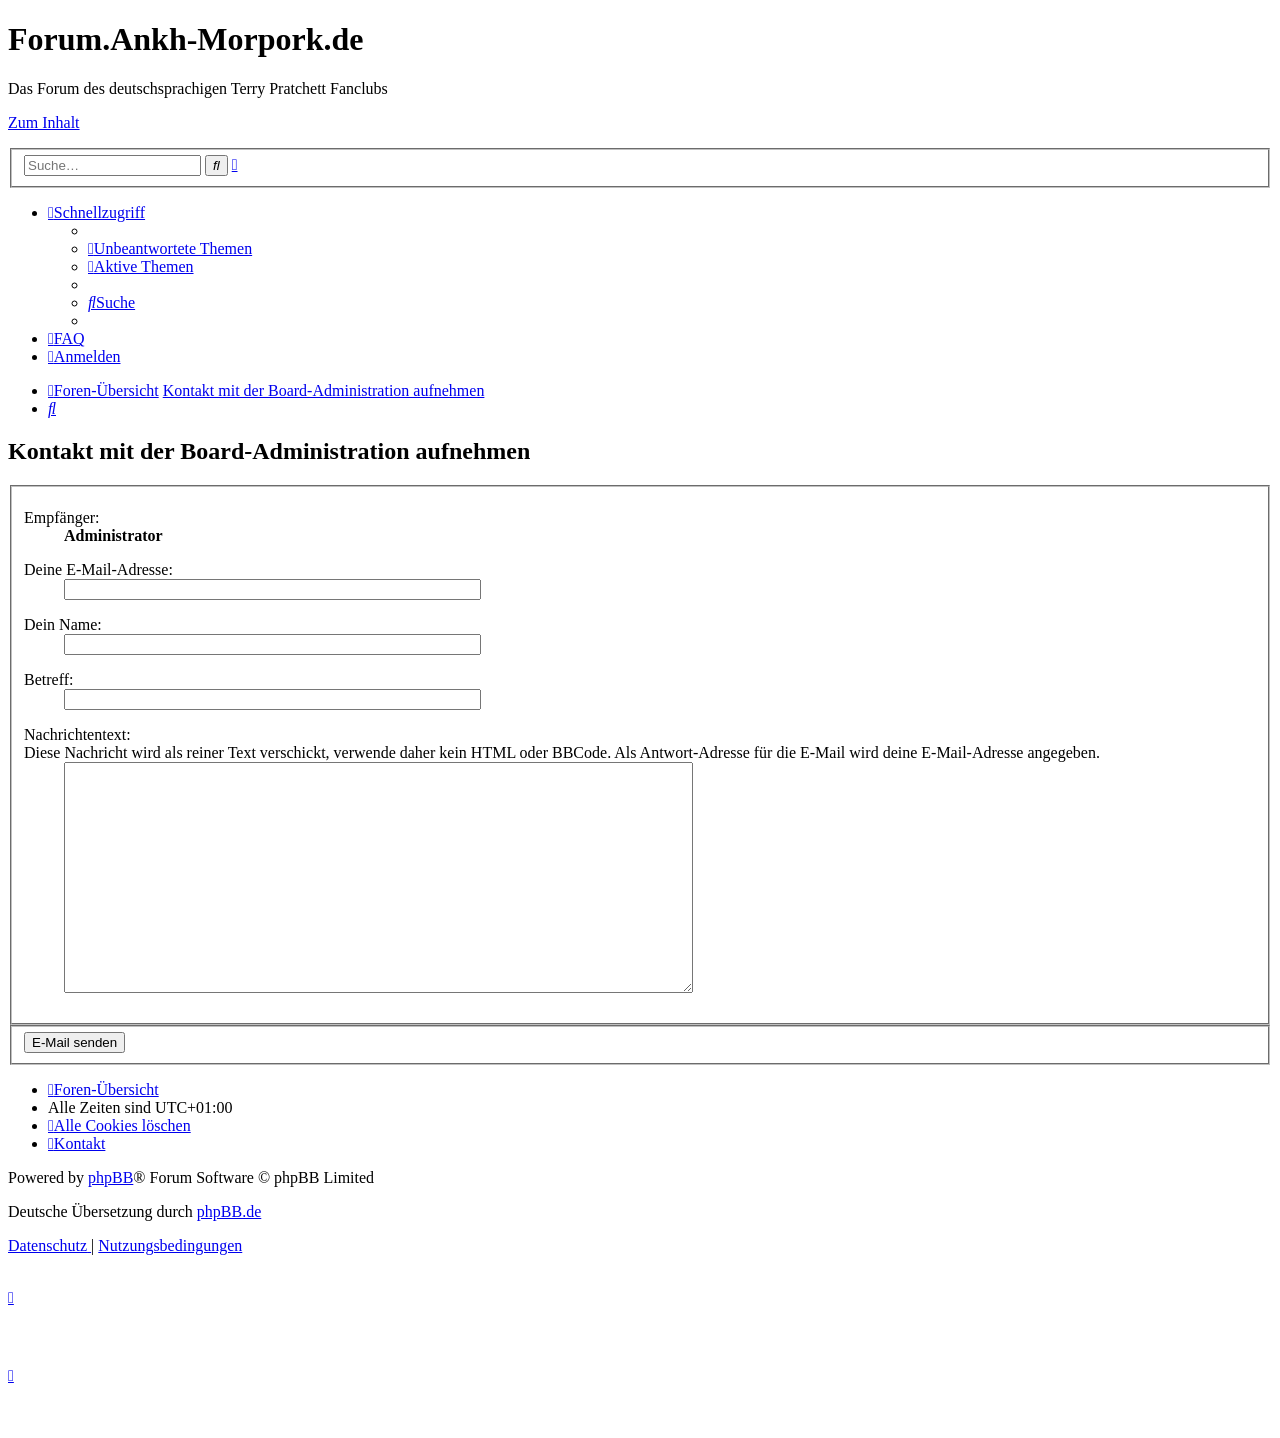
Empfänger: (62, 517)
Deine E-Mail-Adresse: (98, 569)
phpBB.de (229, 1256)
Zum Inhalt (44, 122)
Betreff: (48, 679)
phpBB (110, 1222)
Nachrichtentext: (77, 734)
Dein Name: (63, 624)
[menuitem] (170, 248)
